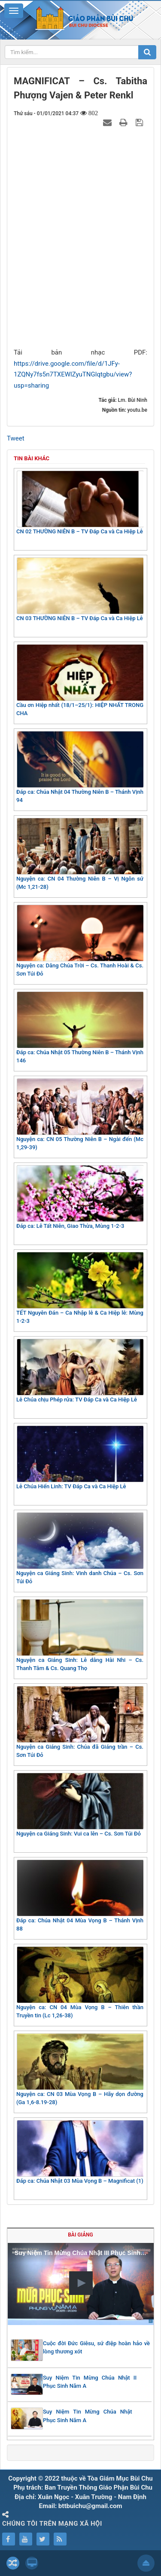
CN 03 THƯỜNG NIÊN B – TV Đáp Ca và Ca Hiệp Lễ (79, 589)
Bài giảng (80, 2235)
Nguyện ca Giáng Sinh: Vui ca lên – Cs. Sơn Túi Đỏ (79, 1805)
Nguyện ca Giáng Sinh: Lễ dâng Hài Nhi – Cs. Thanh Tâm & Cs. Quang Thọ (79, 1635)
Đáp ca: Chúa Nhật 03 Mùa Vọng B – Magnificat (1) (79, 2152)
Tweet (15, 438)
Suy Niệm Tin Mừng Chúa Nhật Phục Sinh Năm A (87, 2415)
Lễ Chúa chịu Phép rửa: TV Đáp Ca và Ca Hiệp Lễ (79, 1371)
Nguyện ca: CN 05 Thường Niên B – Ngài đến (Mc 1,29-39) (79, 1114)
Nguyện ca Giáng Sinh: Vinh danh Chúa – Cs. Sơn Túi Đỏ (79, 1548)
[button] (81, 2283)
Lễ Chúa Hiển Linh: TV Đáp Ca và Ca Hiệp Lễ (79, 1458)
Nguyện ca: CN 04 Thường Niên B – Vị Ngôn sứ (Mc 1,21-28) (79, 854)
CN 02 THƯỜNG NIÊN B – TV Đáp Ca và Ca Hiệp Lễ (79, 503)
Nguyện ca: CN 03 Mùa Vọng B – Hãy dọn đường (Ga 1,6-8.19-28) (79, 2069)
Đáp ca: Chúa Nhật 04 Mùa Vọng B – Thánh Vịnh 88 (79, 1896)
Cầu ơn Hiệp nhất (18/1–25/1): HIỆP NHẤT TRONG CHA (79, 680)
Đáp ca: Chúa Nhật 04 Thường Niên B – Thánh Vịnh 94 (79, 767)
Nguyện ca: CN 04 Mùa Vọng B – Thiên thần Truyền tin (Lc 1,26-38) (79, 1982)
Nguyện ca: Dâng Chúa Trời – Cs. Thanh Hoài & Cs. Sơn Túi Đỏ (79, 941)
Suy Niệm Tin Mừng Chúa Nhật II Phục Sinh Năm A (90, 2381)
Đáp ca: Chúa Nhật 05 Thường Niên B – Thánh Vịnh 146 (79, 1027)
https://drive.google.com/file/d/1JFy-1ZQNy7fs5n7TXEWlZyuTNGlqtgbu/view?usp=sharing (73, 374)
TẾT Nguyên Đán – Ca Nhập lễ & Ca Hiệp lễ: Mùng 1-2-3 (79, 1288)
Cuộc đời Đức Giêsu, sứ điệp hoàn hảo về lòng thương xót (96, 2347)
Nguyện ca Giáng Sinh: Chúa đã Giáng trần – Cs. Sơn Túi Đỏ (79, 1722)
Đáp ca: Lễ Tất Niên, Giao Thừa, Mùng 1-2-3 (79, 1197)
